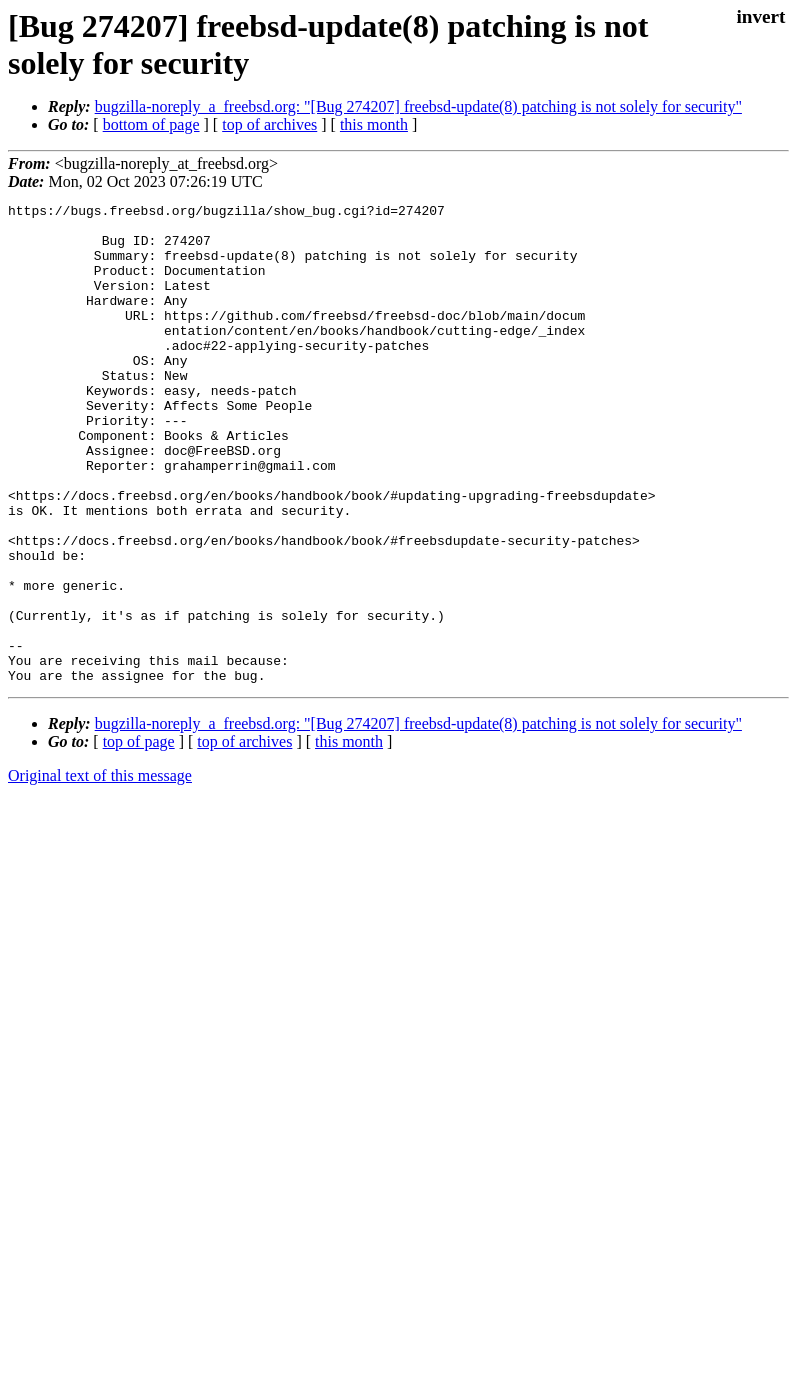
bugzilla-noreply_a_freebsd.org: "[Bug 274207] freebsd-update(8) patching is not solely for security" (418, 106)
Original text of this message (100, 871)
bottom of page (151, 124)
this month (374, 124)
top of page (139, 837)
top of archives (269, 124)
